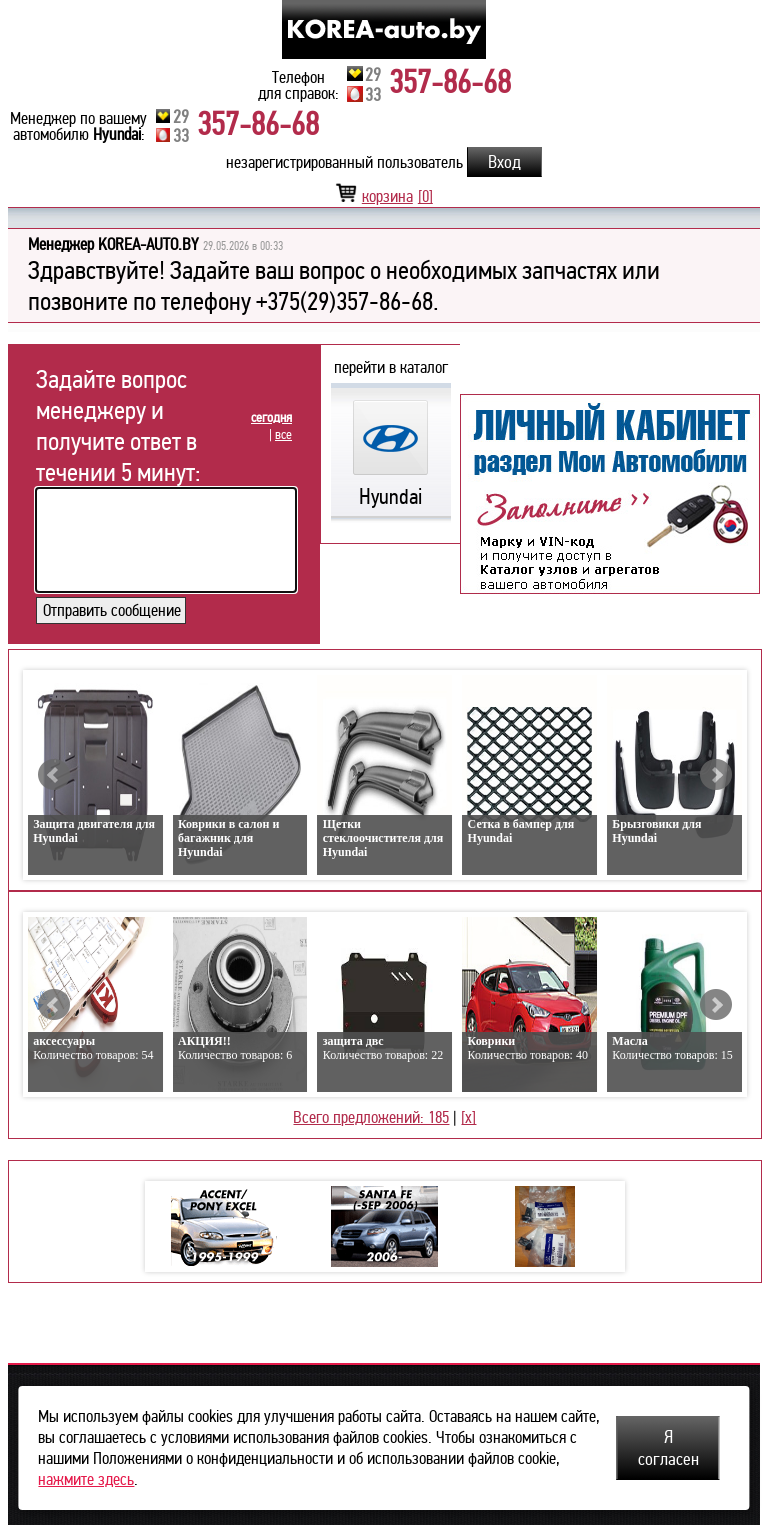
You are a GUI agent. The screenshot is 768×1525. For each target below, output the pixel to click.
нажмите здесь (86, 1479)
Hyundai (391, 483)
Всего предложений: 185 (371, 1117)
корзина (384, 196)
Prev (54, 775)
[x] (468, 1117)
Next (716, 775)
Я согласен (668, 1448)
